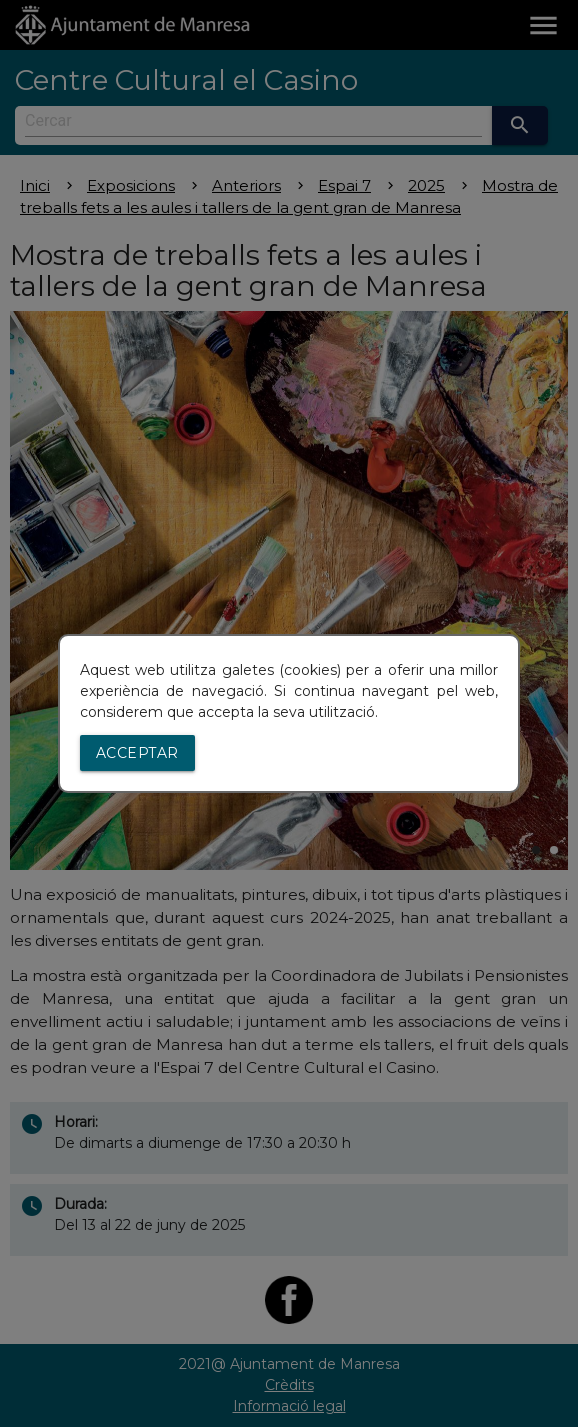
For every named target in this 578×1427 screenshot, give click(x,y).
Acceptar (137, 753)
